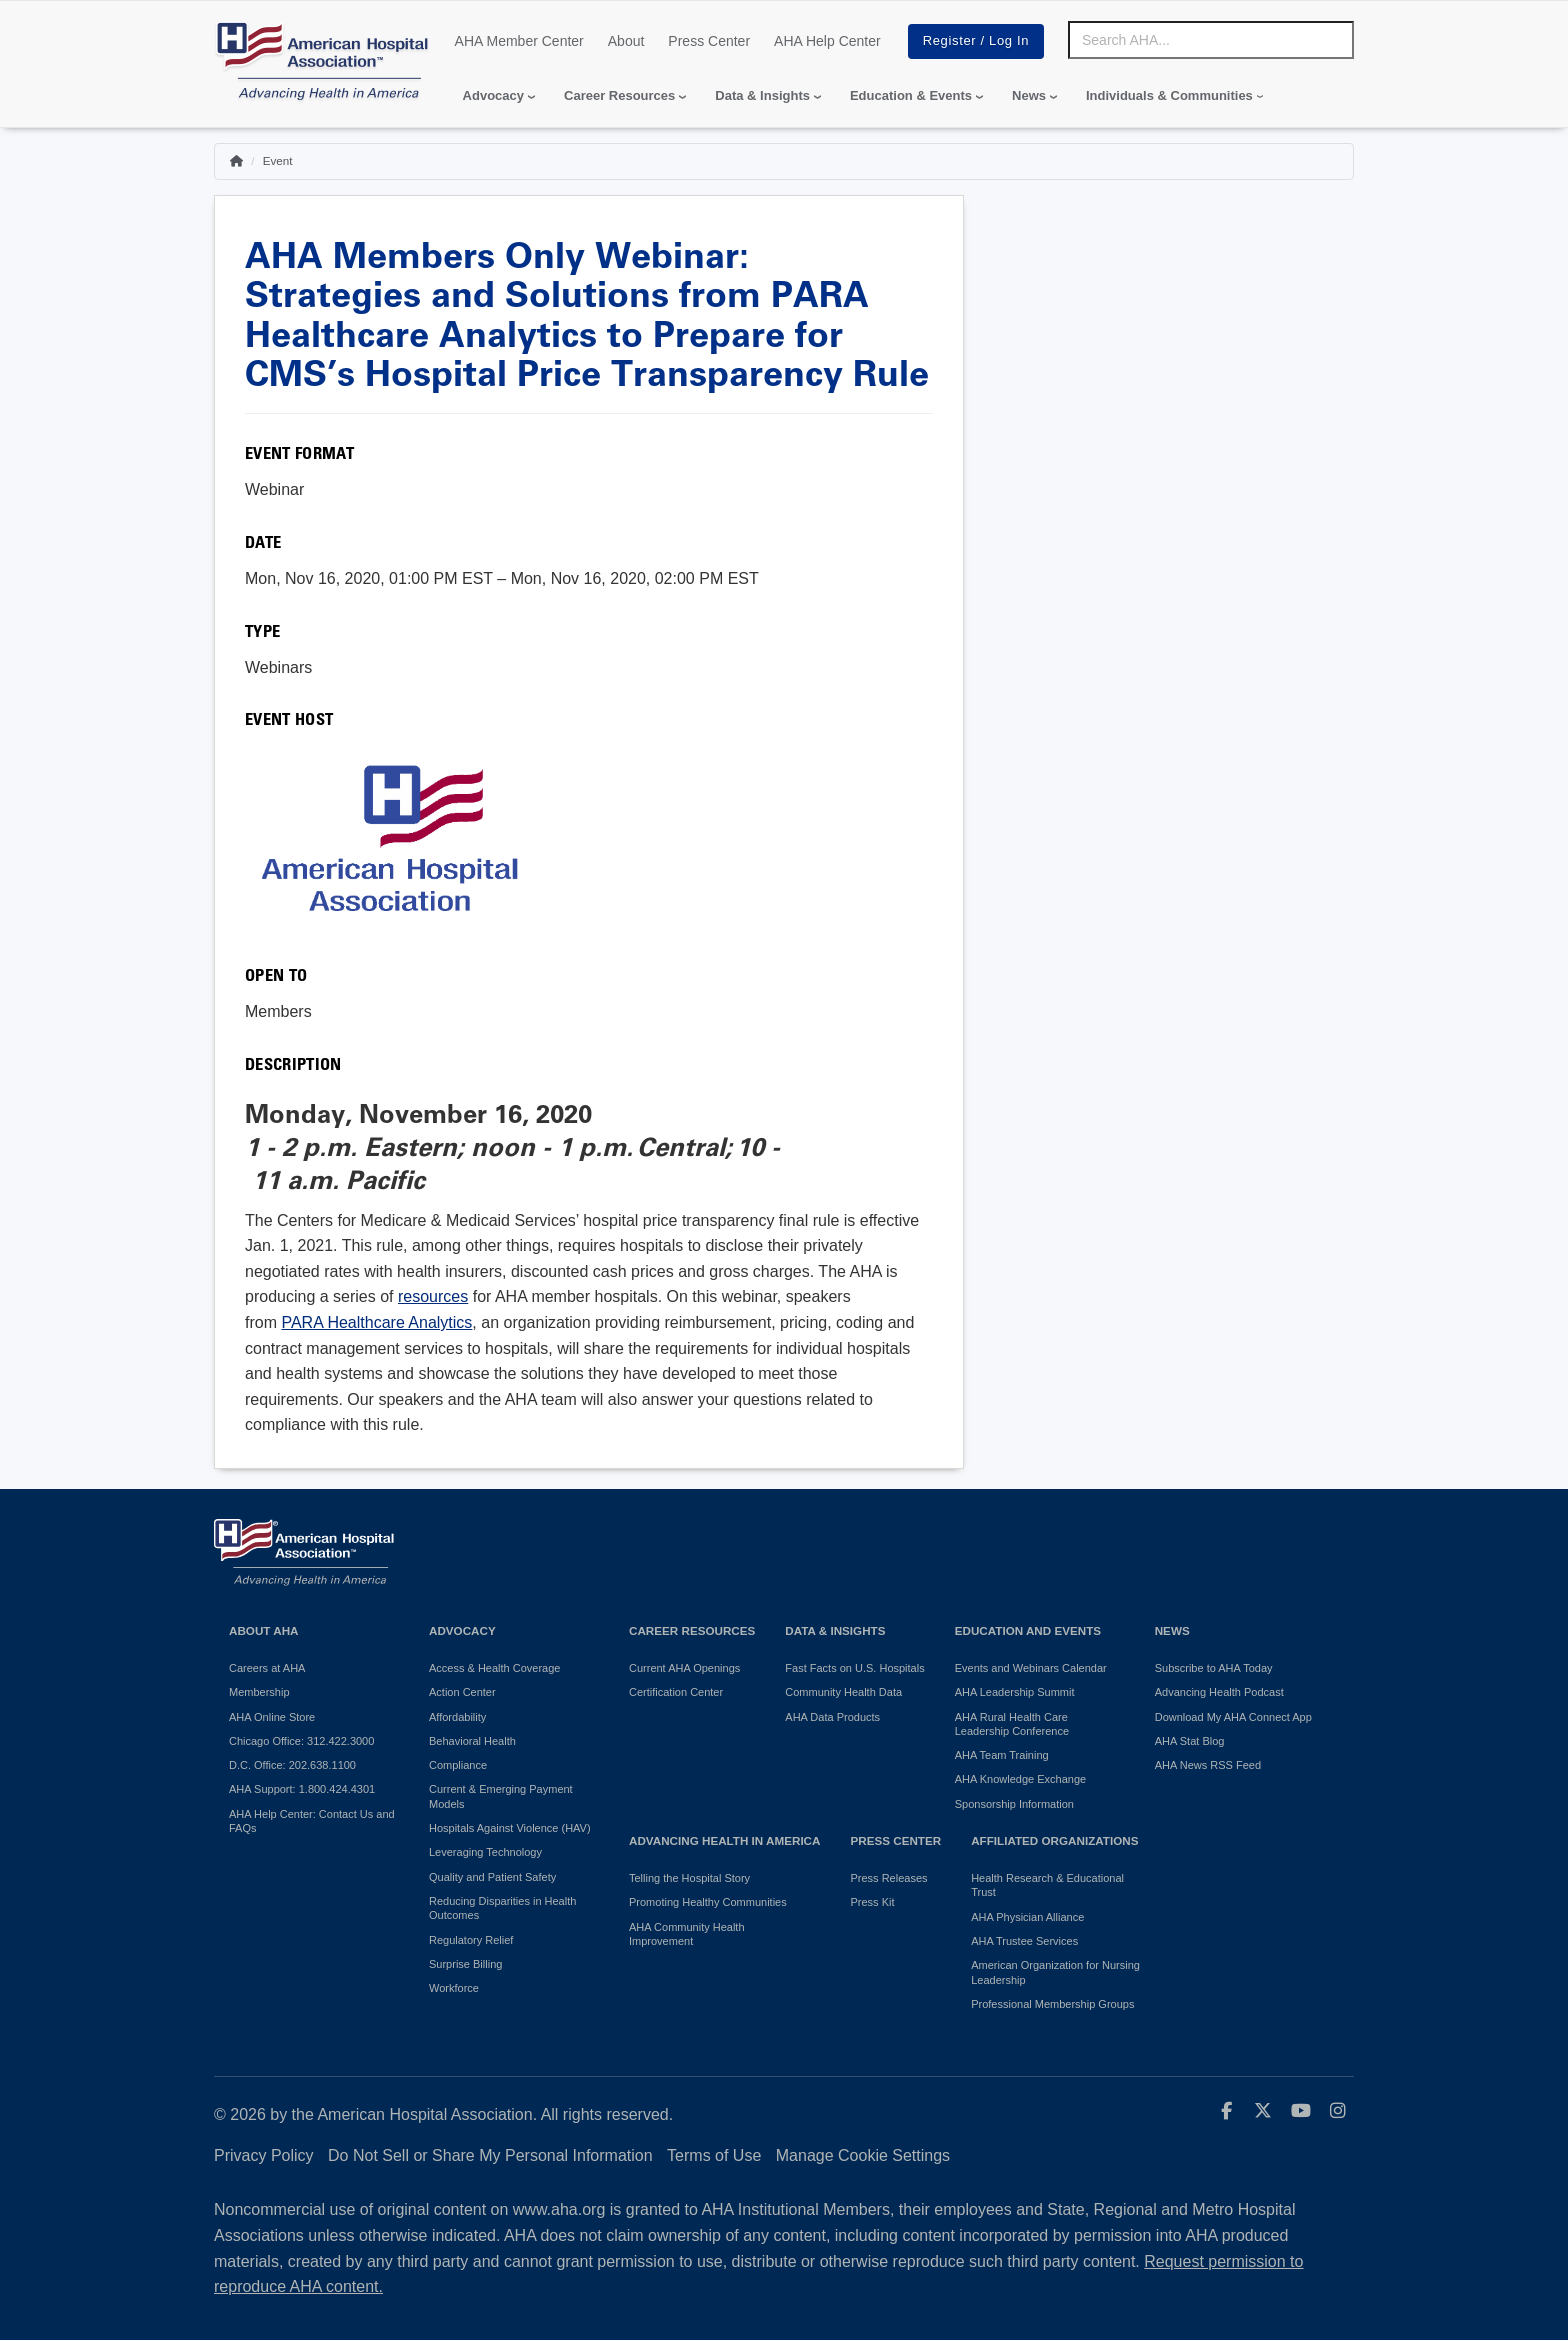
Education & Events (911, 95)
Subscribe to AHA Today (1214, 1668)
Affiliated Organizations (1054, 1840)
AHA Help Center (827, 41)
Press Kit (872, 1902)
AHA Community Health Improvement (687, 1934)
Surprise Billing (465, 1964)
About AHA (264, 1630)
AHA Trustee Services (1024, 1941)
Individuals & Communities (1169, 95)
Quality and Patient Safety (492, 1877)
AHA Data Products (832, 1717)
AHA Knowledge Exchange (1020, 1779)
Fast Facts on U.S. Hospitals (854, 1668)
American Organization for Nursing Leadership (1055, 1972)
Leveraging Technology (485, 1852)
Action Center (462, 1692)
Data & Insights (762, 95)
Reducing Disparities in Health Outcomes (502, 1908)
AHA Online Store (272, 1717)
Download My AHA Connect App (1233, 1717)
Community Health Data (843, 1692)
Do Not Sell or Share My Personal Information (490, 2155)
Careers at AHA (267, 1668)
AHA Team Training (1002, 1755)
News (1029, 95)
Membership (259, 1692)
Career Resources (619, 95)
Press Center (709, 41)
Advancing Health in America (724, 1840)
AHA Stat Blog (1190, 1741)
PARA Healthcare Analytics (376, 1322)
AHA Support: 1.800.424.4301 (302, 1789)
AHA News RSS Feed (1208, 1765)
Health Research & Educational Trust (1047, 1885)
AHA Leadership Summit (1015, 1692)
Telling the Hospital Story (689, 1878)
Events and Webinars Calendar (1031, 1668)
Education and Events (1028, 1630)
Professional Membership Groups (1052, 2004)
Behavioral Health (472, 1741)
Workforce (454, 1988)
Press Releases (888, 1878)
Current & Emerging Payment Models (501, 1796)
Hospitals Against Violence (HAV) (510, 1828)
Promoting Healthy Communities (708, 1902)
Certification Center (676, 1692)
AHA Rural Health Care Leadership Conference (1012, 1724)
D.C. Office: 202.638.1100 (292, 1765)
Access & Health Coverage (494, 1668)
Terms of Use (714, 2155)
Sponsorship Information (1014, 1804)
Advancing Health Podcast (1219, 1692)
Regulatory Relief (471, 1940)
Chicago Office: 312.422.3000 (301, 1741)
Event (278, 160)
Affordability (457, 1717)
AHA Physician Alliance (1027, 1917)
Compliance (458, 1765)
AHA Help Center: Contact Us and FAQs (312, 1821)
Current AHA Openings (684, 1668)
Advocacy (493, 95)
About (626, 41)
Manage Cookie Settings (863, 2155)
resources (433, 1296)
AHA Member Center (519, 41)
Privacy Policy (264, 2155)
